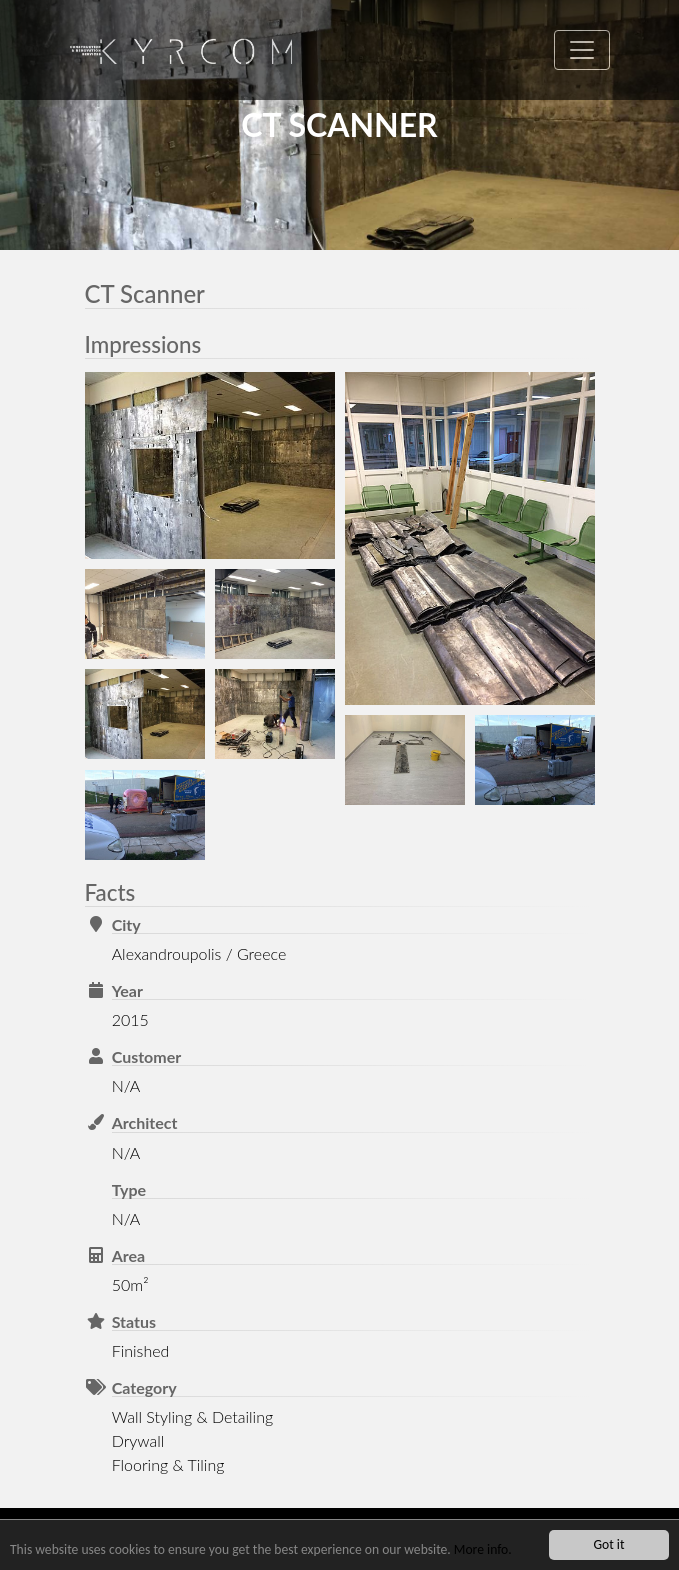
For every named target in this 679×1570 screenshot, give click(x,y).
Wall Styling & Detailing (192, 1416)
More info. (483, 1549)
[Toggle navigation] (582, 50)
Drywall (138, 1440)
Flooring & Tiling (168, 1464)
